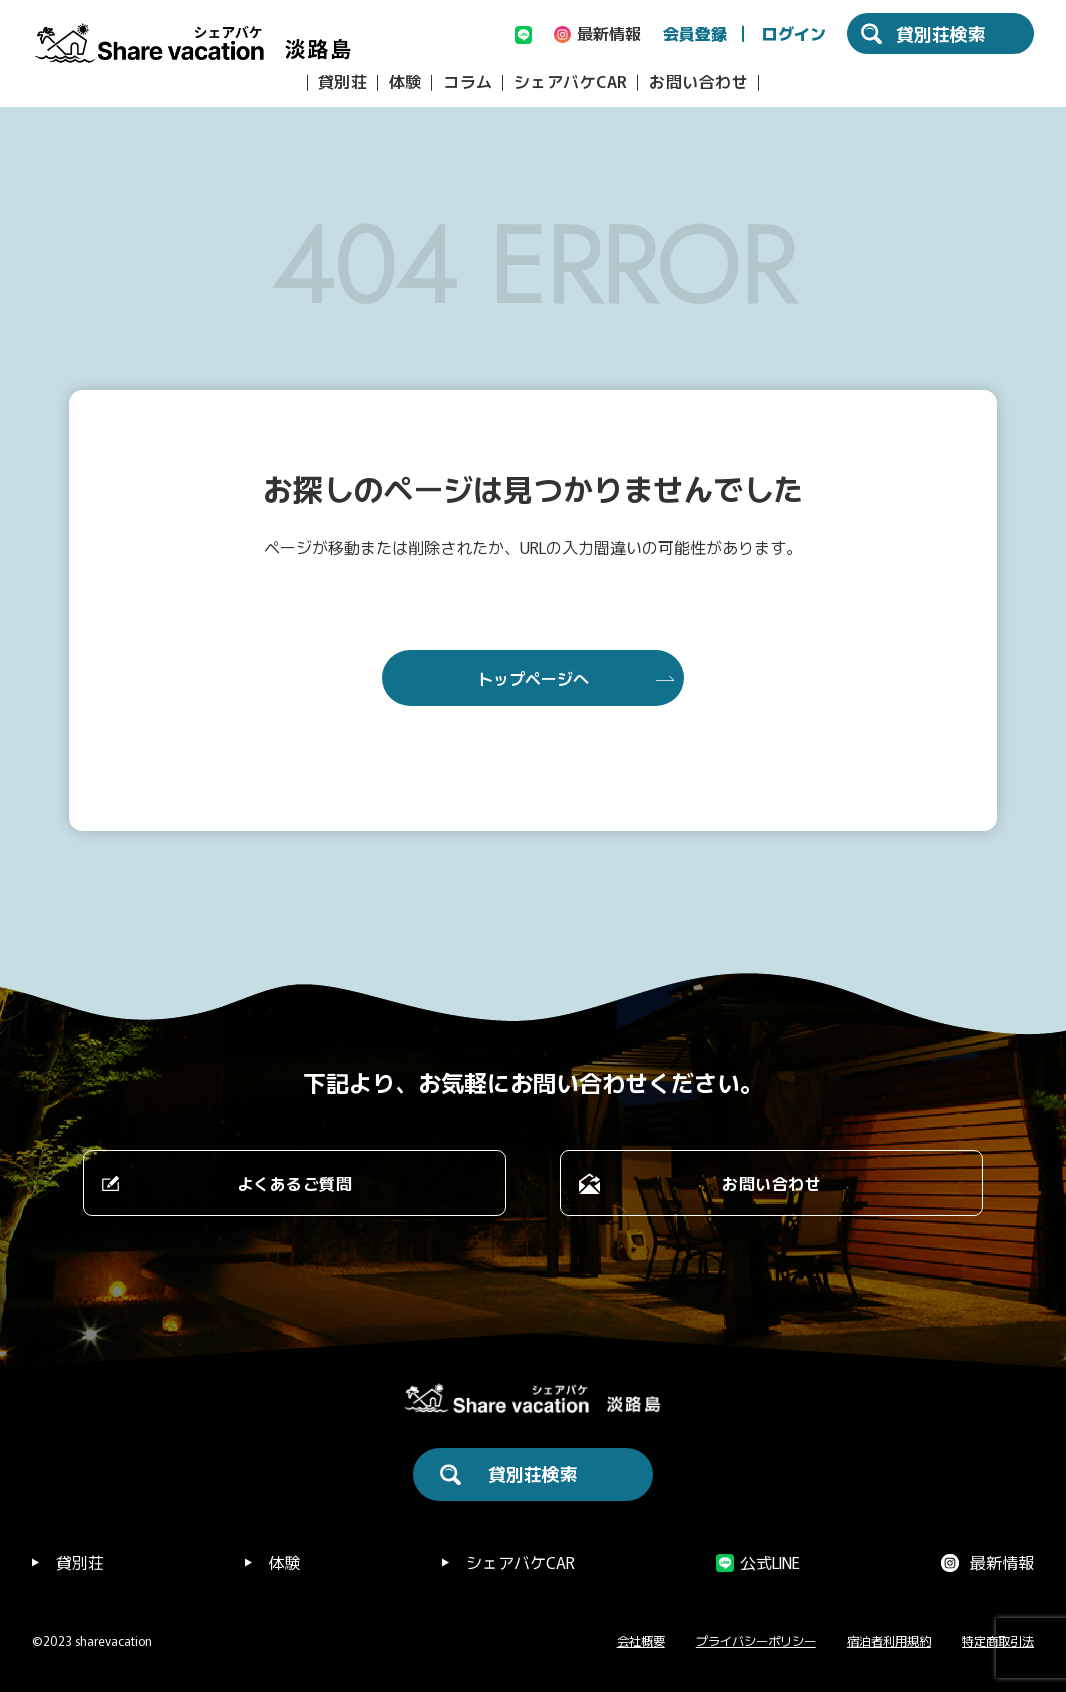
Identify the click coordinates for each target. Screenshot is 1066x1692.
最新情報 (1002, 1562)
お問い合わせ (698, 81)
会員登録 (695, 33)
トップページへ (533, 678)
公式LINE (770, 1562)
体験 (405, 81)
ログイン (794, 33)
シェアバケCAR (571, 81)
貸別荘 (343, 81)
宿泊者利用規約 (889, 1641)
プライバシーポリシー (756, 1641)
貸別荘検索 (533, 1473)
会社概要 (641, 1641)
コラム (468, 81)
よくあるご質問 (295, 1183)
